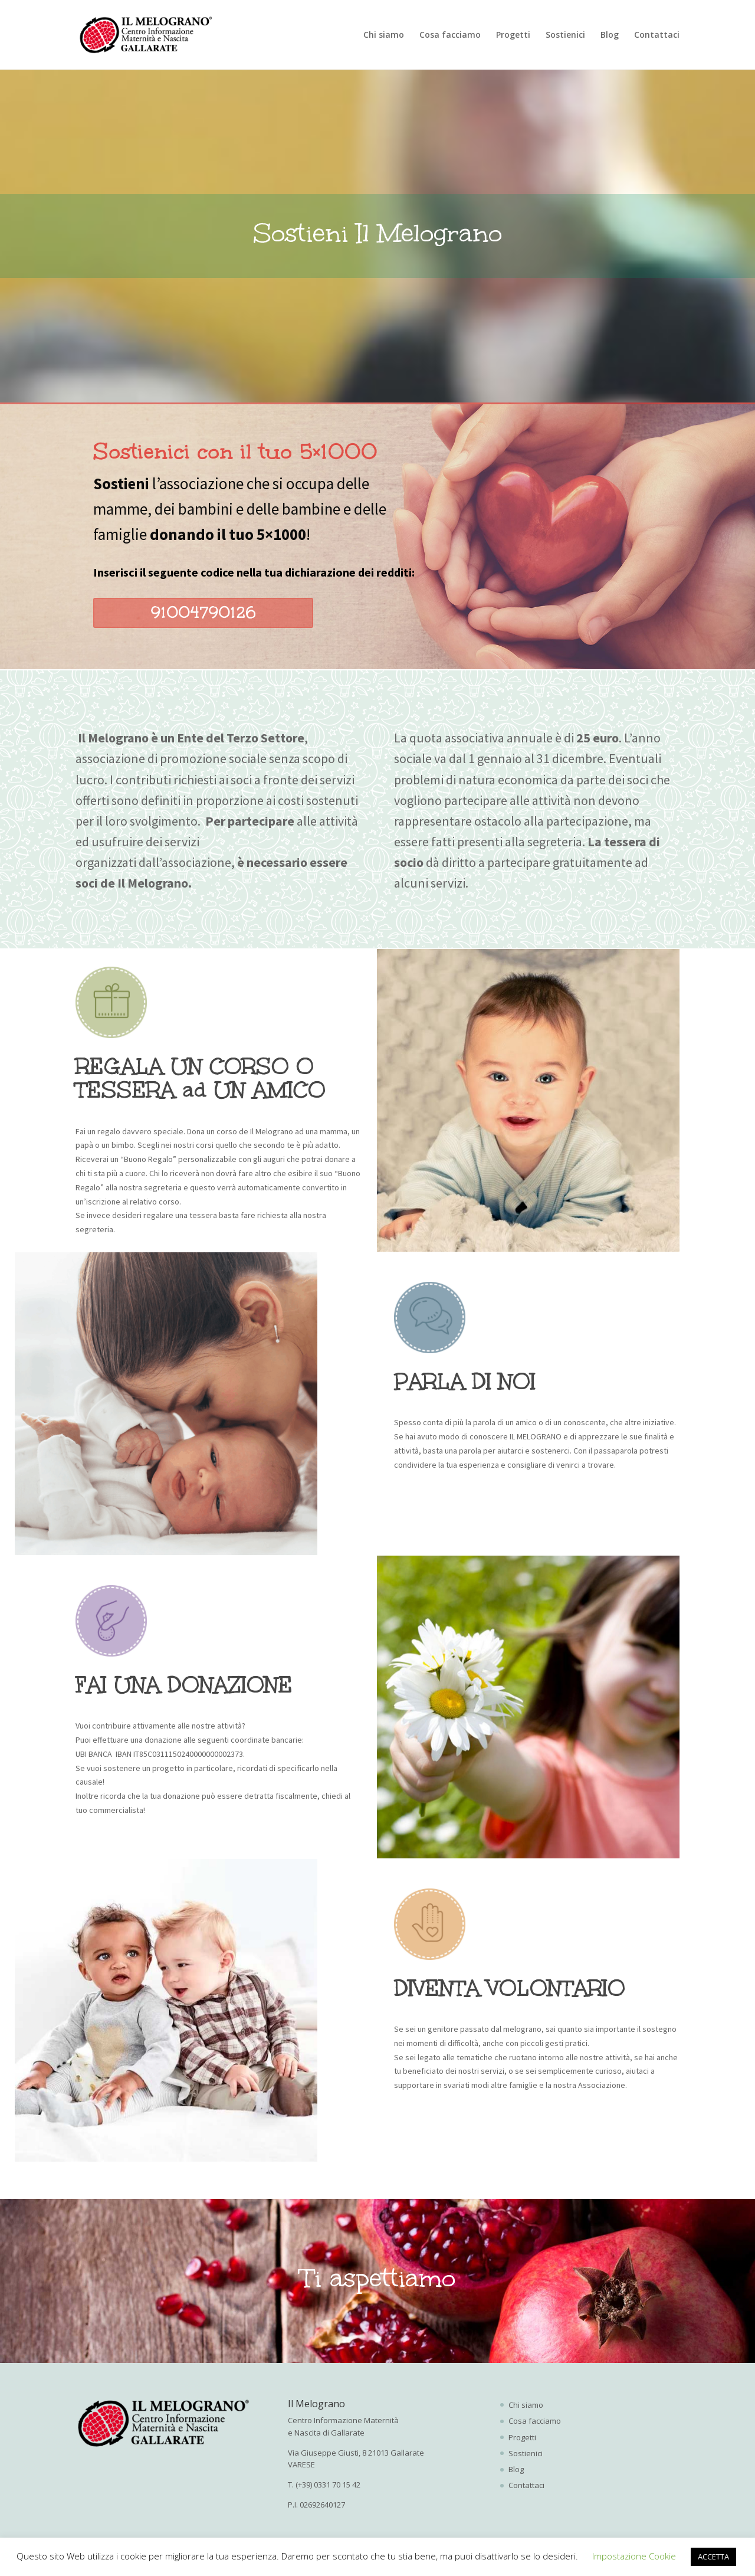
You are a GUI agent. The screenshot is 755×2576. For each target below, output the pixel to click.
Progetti (513, 35)
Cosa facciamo (450, 35)
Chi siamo (383, 35)
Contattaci (657, 35)
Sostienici (565, 35)
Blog (609, 35)
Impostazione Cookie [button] (634, 2556)
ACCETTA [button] (713, 2556)
